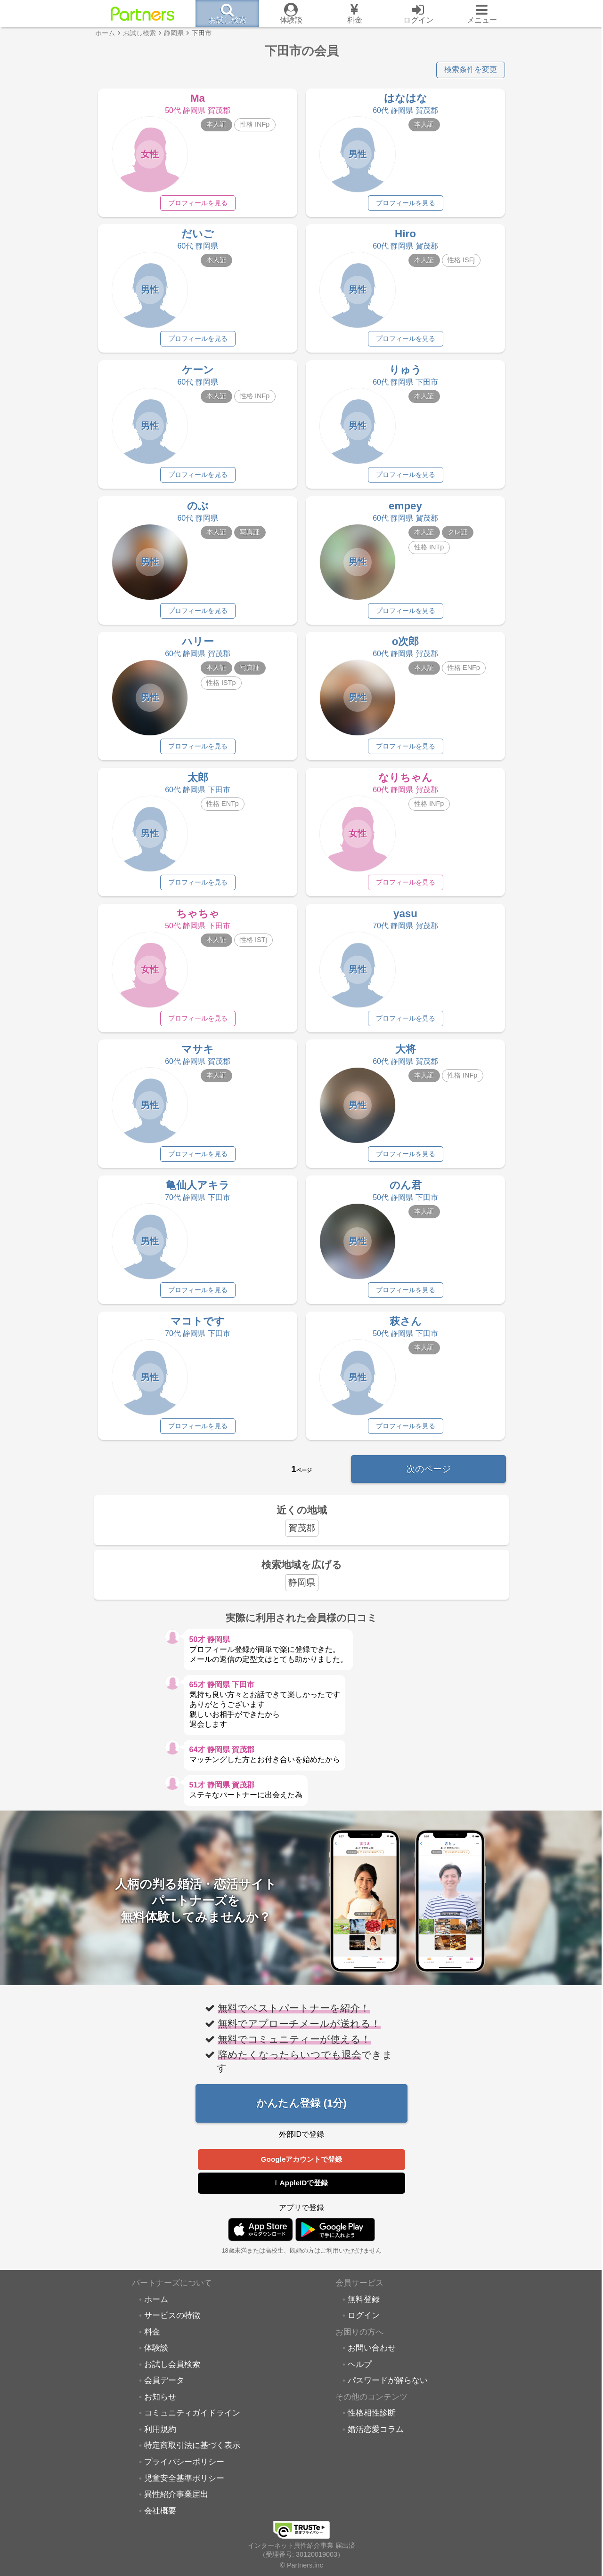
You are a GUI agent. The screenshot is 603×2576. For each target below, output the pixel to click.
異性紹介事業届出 (176, 2504)
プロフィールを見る (198, 203)
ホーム (156, 2309)
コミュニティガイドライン (192, 2423)
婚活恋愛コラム (376, 2439)
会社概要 (160, 2520)
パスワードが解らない (388, 2390)
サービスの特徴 (172, 2325)
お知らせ (160, 2406)
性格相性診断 (372, 2423)
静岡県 (301, 1592)
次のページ (428, 1478)
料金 (152, 2341)
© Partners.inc (301, 2565)
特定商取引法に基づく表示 (192, 2455)
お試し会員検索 (172, 2374)
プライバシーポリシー (184, 2472)
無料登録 (364, 2309)
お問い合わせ (372, 2358)
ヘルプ (360, 2374)
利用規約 (160, 2439)
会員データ (164, 2390)
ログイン (364, 2325)
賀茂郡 (301, 1538)
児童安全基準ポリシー (184, 2488)
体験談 (156, 2358)
